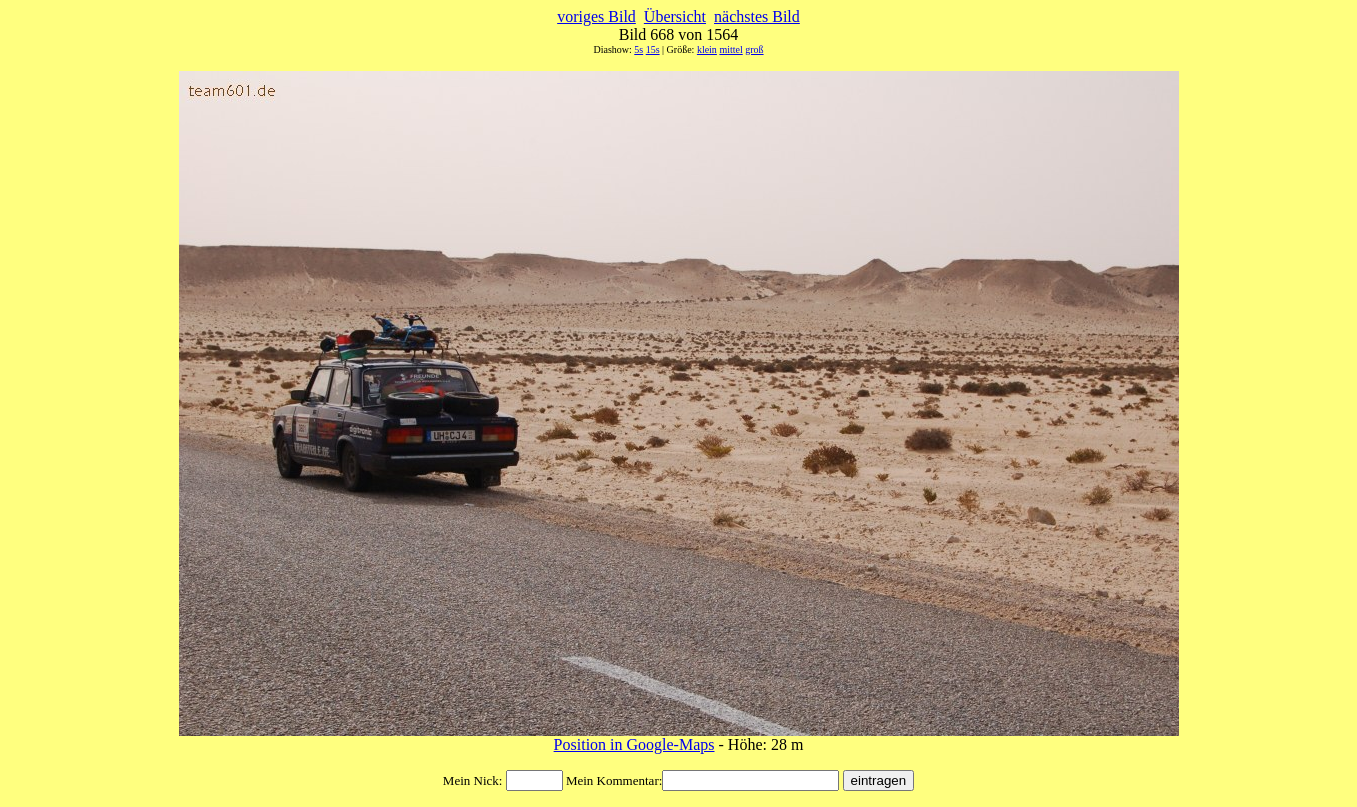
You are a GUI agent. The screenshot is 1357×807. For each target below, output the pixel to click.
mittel (730, 49)
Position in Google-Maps (634, 744)
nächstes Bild (757, 16)
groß (754, 49)
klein (707, 49)
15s (653, 49)
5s (638, 49)
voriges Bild (596, 16)
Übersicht (675, 16)
